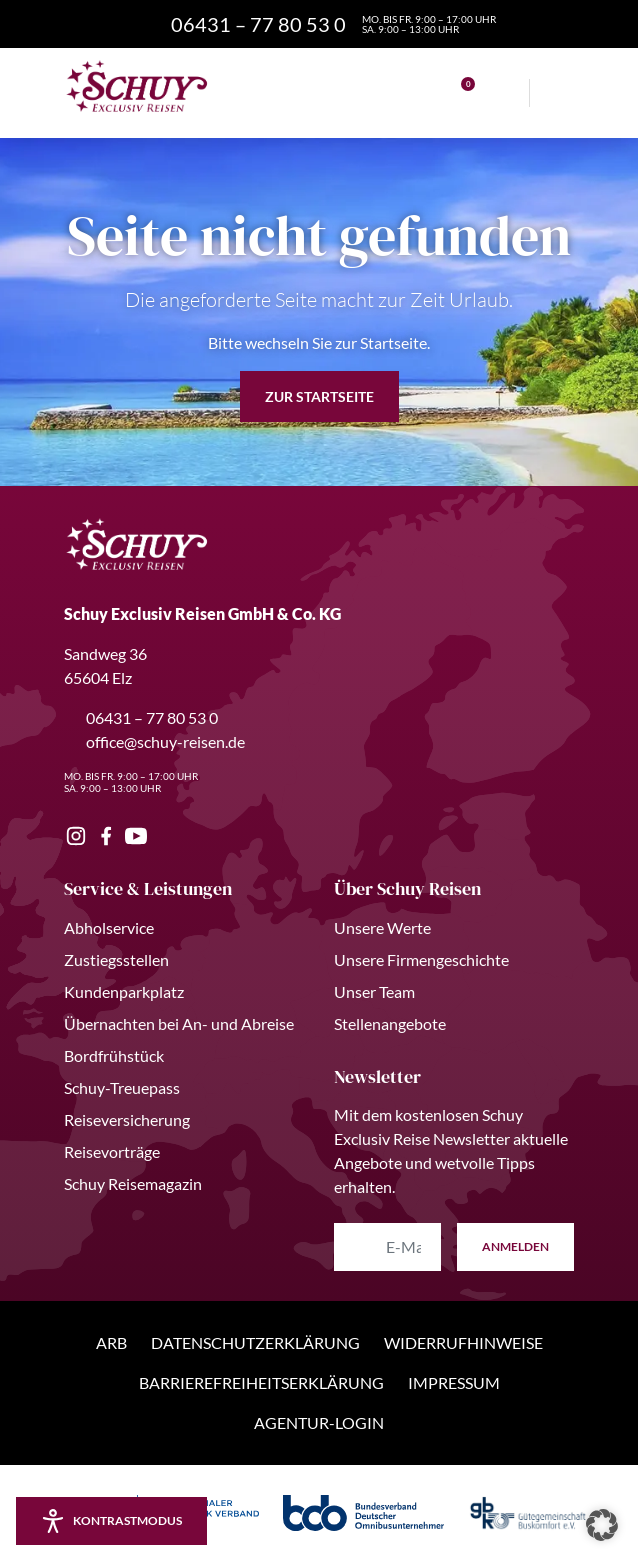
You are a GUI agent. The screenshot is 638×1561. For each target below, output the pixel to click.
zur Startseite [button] (319, 396)
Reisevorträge (112, 1151)
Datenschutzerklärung (255, 1342)
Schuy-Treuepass (122, 1087)
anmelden (515, 1246)
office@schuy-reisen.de (154, 741)
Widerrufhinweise (463, 1342)
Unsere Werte (382, 927)
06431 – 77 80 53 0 (141, 717)
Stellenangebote (390, 1023)
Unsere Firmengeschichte (421, 959)
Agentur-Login (319, 1422)
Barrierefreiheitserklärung (261, 1382)
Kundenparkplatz (124, 991)
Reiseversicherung (127, 1119)
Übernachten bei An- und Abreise (179, 1023)
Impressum (454, 1382)
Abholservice (109, 927)
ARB (111, 1342)
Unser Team (374, 991)
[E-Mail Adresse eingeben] (387, 1247)
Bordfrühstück (114, 1055)
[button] (602, 1525)
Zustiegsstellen (116, 959)
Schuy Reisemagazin (133, 1183)
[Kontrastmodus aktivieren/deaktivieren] (111, 1521)
